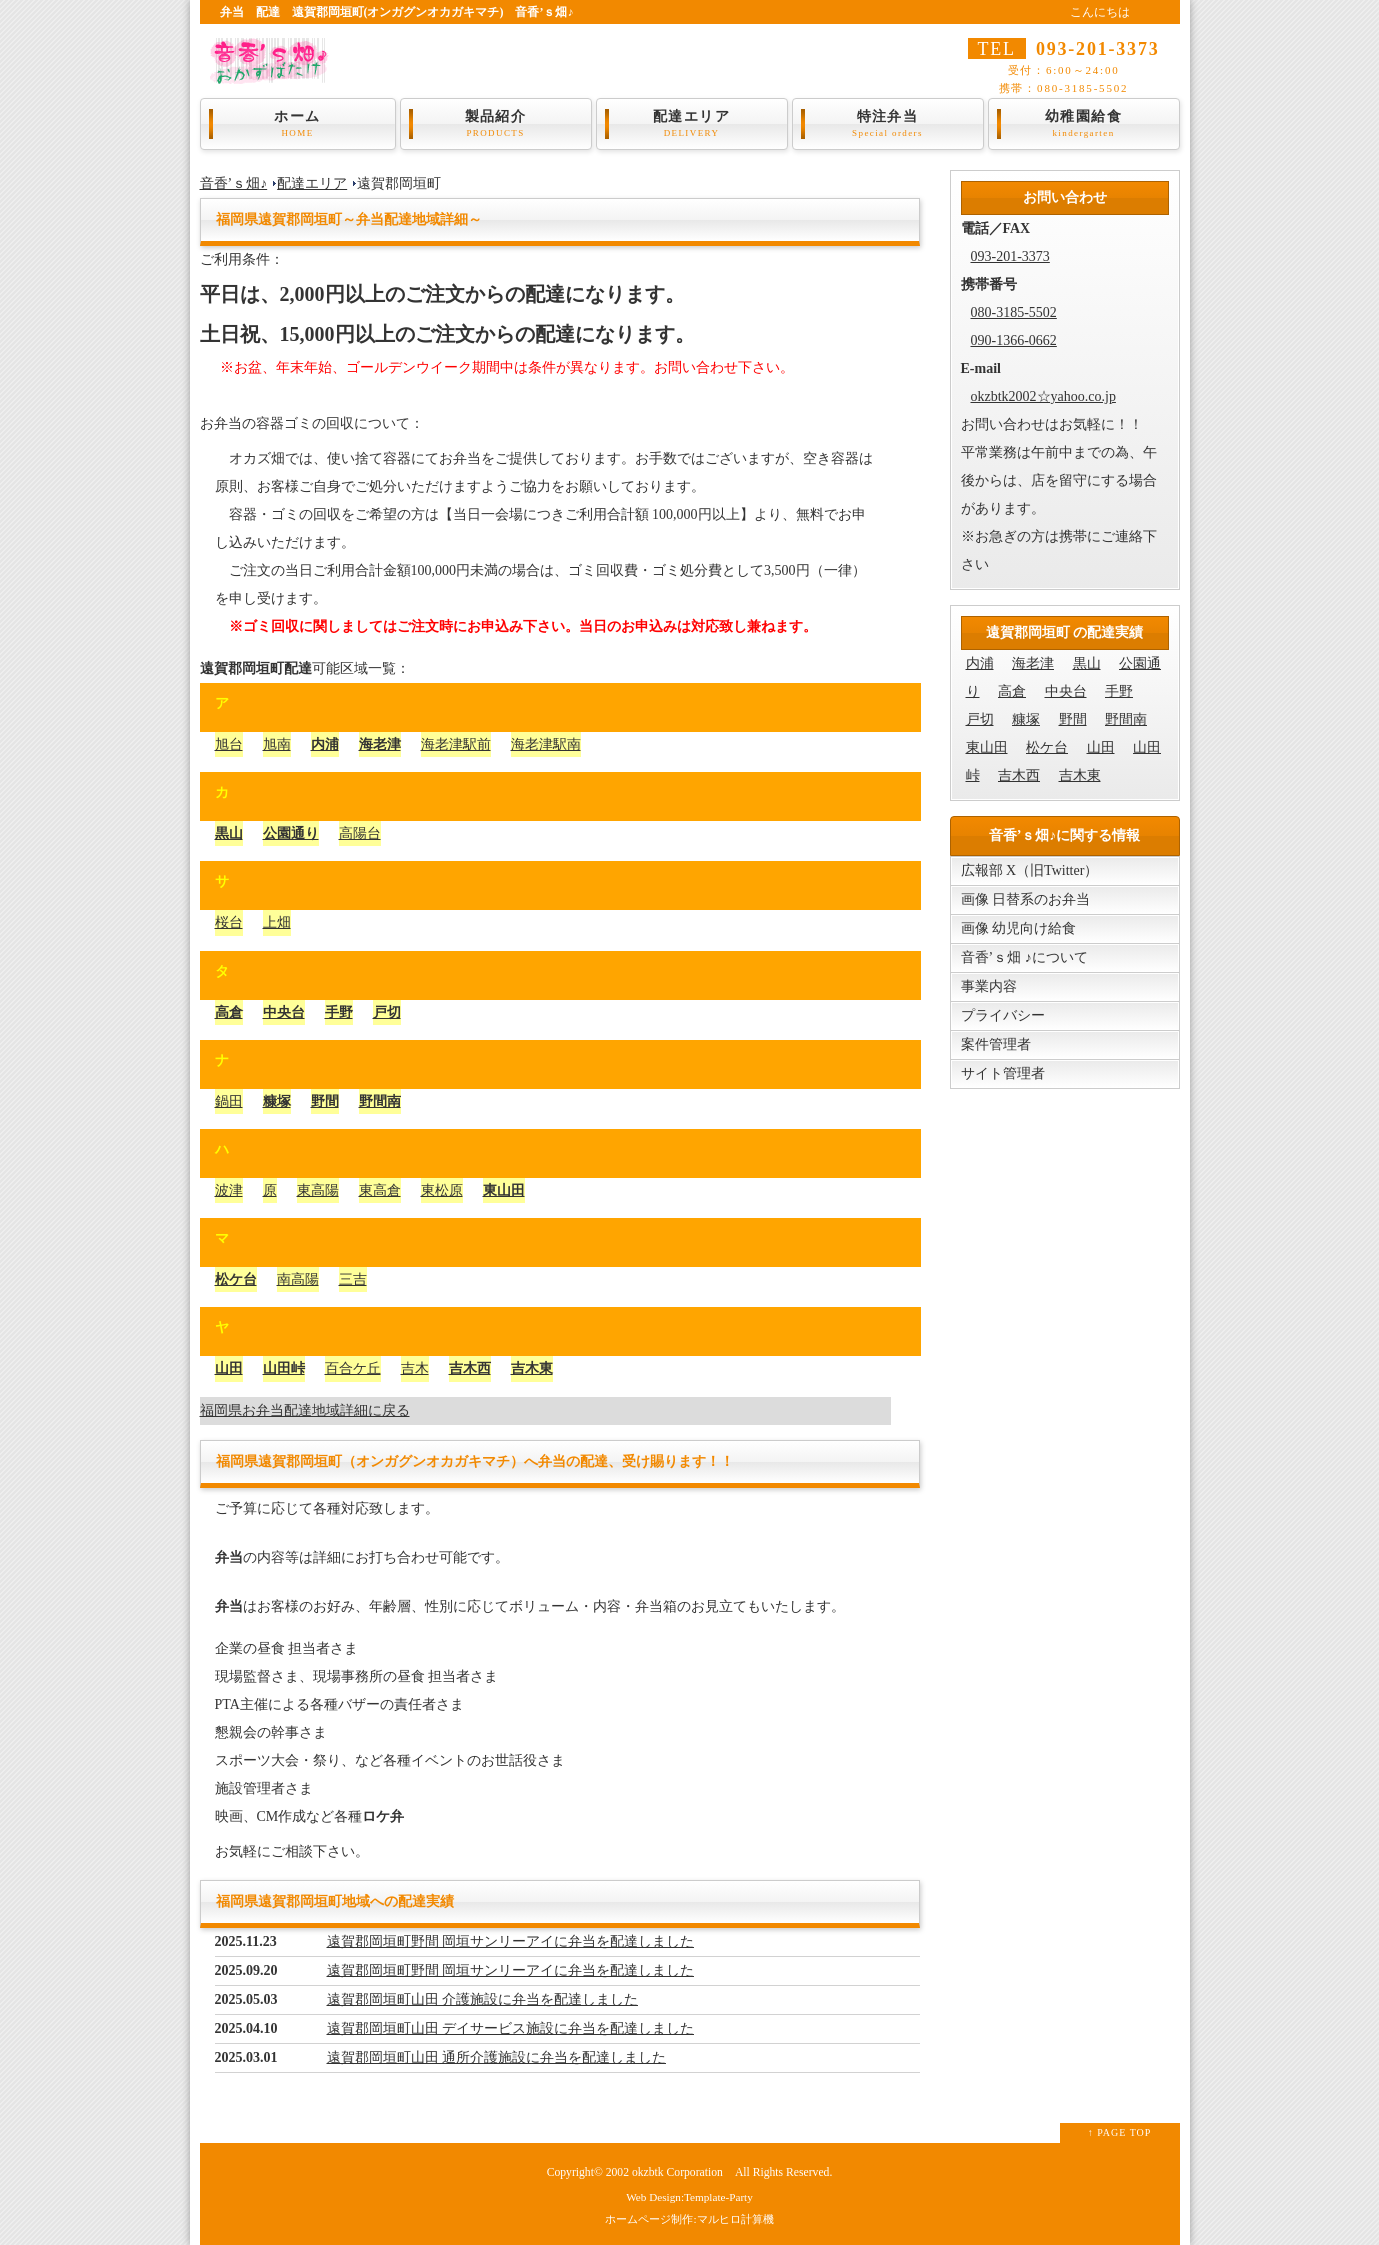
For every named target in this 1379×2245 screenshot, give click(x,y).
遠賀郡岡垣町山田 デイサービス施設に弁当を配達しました (511, 2028)
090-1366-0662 (1014, 340)
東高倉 (380, 1190)
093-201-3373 (1010, 256)
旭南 (277, 744)
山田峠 (284, 1368)
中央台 (284, 1012)
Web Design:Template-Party (689, 2197)
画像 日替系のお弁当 (1026, 899)
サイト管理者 (1003, 1073)
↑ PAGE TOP (1120, 2132)
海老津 (380, 744)
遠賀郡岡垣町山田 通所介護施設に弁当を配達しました (497, 2057)
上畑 (277, 922)
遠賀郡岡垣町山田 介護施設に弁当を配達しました (483, 1999)
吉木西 (470, 1368)
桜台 (229, 922)
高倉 (229, 1012)
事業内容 (989, 986)
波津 (229, 1190)
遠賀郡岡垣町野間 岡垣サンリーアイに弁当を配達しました (511, 1941)
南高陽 (298, 1279)
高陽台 (360, 833)
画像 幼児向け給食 (1019, 928)
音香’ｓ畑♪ (234, 183)
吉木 (415, 1368)
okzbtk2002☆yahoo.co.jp (1043, 396)
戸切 (387, 1012)
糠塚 (277, 1101)
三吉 (353, 1279)
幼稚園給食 (1084, 124)
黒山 (229, 833)
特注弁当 (888, 124)
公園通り (291, 833)
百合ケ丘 (353, 1368)
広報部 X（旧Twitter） (1030, 870)
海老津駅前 (456, 744)
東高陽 (318, 1190)
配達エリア (692, 124)
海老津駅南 (546, 744)
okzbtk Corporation (677, 2172)
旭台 (229, 744)
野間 (325, 1101)
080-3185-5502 (1014, 312)
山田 (229, 1368)
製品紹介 (496, 124)
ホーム (298, 124)
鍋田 (229, 1101)
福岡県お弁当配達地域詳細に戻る (305, 1410)
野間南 (380, 1101)
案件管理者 (996, 1044)
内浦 (325, 744)
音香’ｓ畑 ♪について (1024, 957)
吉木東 (532, 1368)
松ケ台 (236, 1279)
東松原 (442, 1190)
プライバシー (1003, 1015)
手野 (339, 1012)
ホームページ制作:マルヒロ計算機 (689, 2219)
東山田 (504, 1190)
